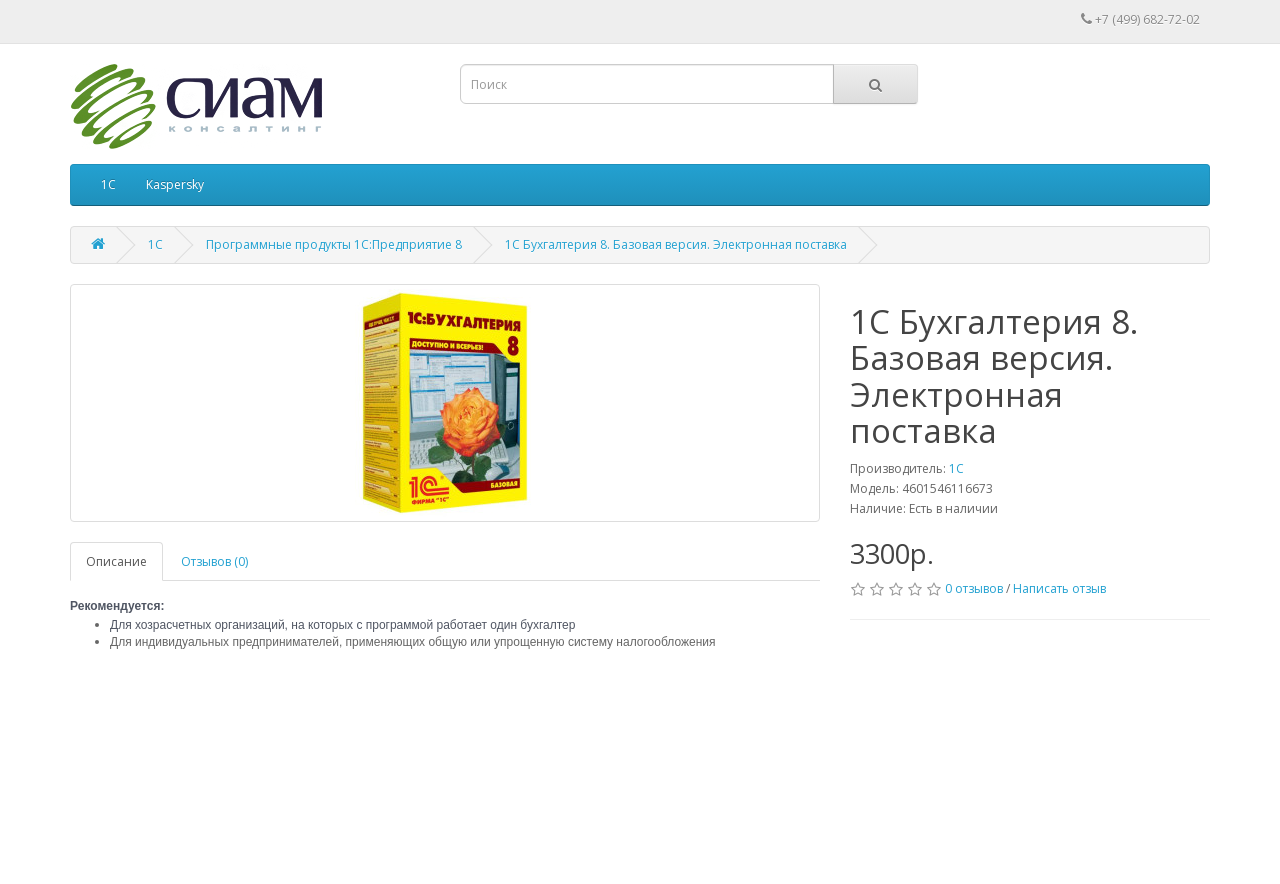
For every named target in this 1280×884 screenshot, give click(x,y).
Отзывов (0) (214, 561)
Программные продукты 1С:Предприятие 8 (334, 244)
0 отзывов (974, 588)
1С (108, 184)
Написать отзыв (1059, 588)
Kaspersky (175, 184)
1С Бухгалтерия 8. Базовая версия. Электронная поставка (676, 244)
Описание (116, 561)
